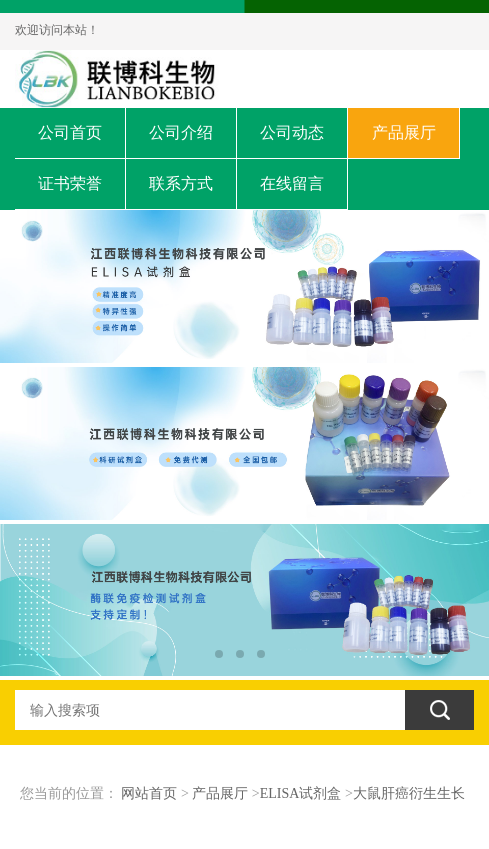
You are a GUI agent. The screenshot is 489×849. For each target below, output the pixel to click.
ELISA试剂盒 (301, 793)
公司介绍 (181, 132)
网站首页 (149, 793)
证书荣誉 (70, 183)
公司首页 (70, 132)
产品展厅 (404, 132)
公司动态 (292, 132)
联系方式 (181, 183)
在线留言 (292, 183)
